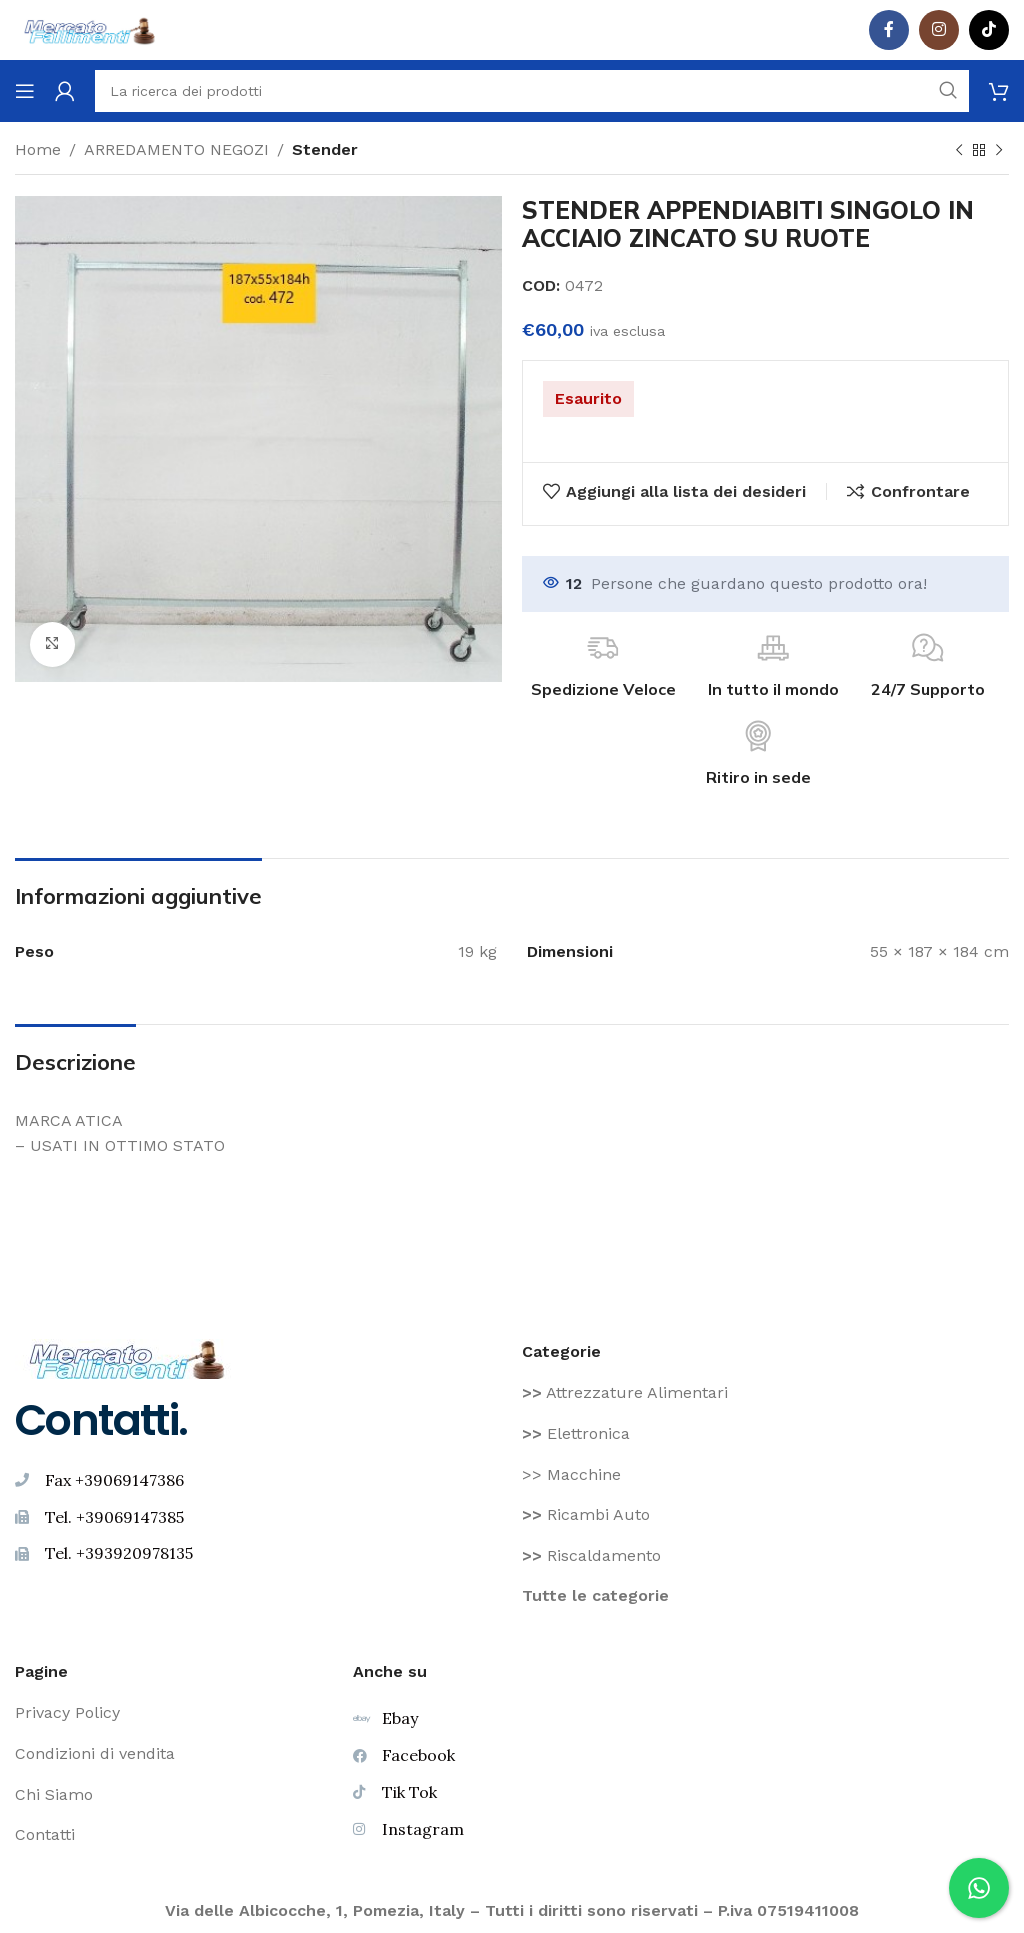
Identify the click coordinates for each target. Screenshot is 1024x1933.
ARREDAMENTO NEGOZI (176, 149)
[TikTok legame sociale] (989, 30)
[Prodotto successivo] (999, 151)
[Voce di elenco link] (765, 1393)
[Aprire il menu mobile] (25, 91)
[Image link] (127, 1357)
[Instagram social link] (939, 30)
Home (38, 149)
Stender (325, 149)
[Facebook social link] (889, 30)
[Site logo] (90, 28)
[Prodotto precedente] (959, 151)
